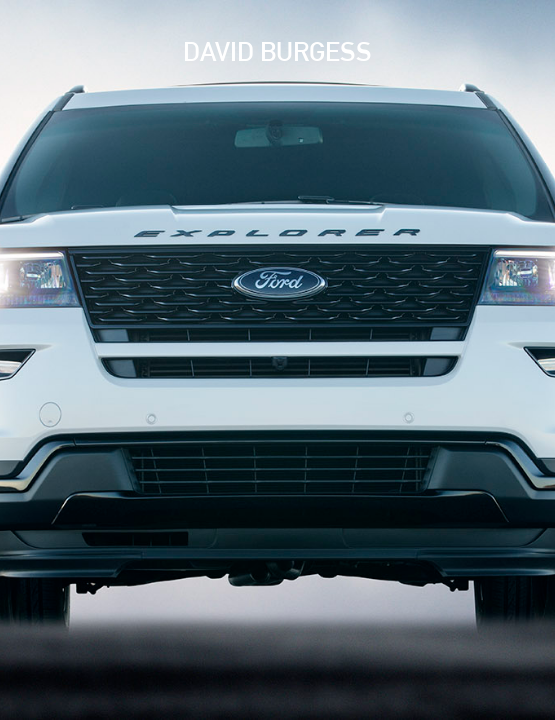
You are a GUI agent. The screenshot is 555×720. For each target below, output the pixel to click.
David (277, 51)
